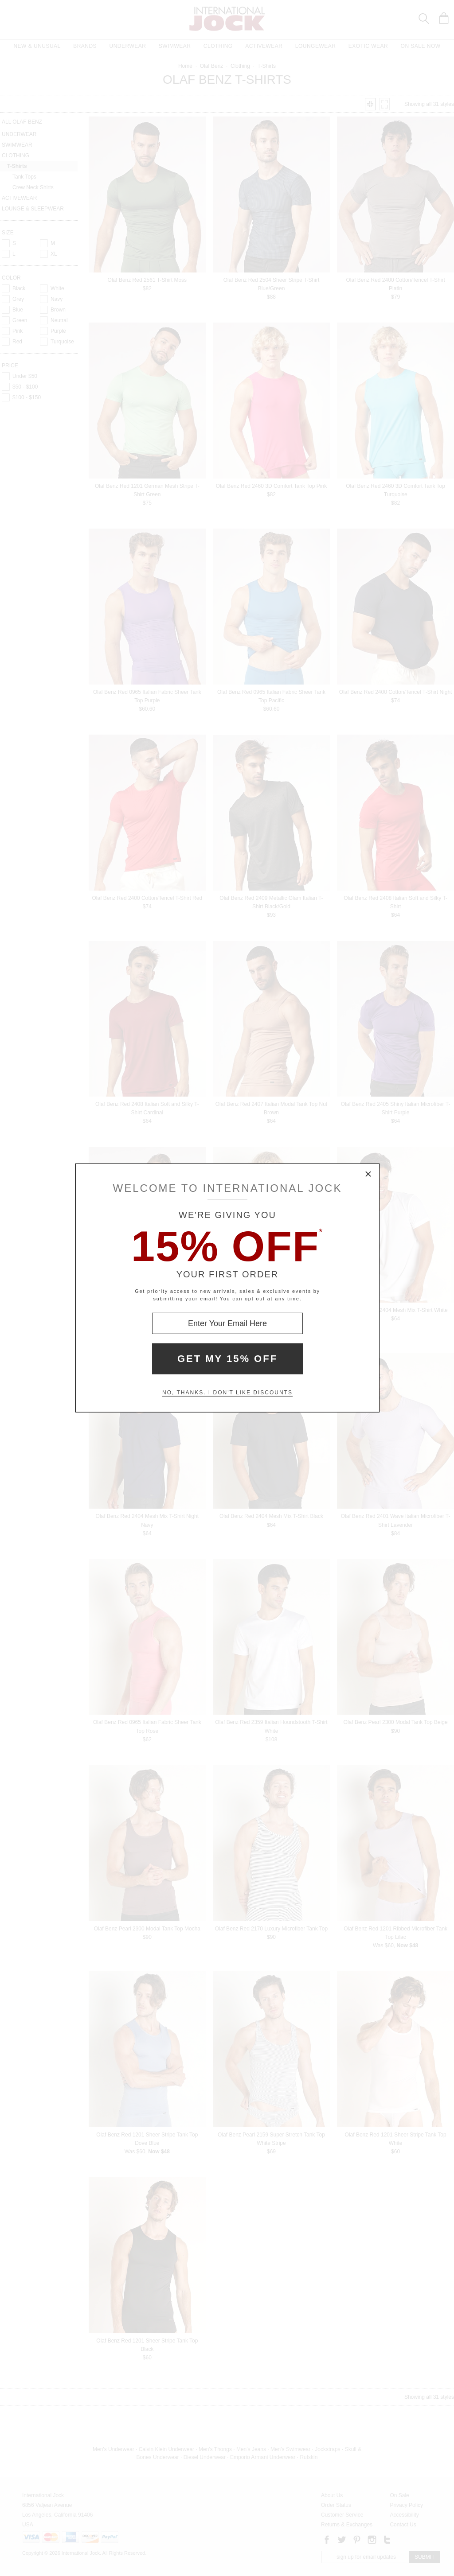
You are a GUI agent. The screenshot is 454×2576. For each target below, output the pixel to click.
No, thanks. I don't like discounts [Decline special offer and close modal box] (227, 1392)
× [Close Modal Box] (368, 1174)
